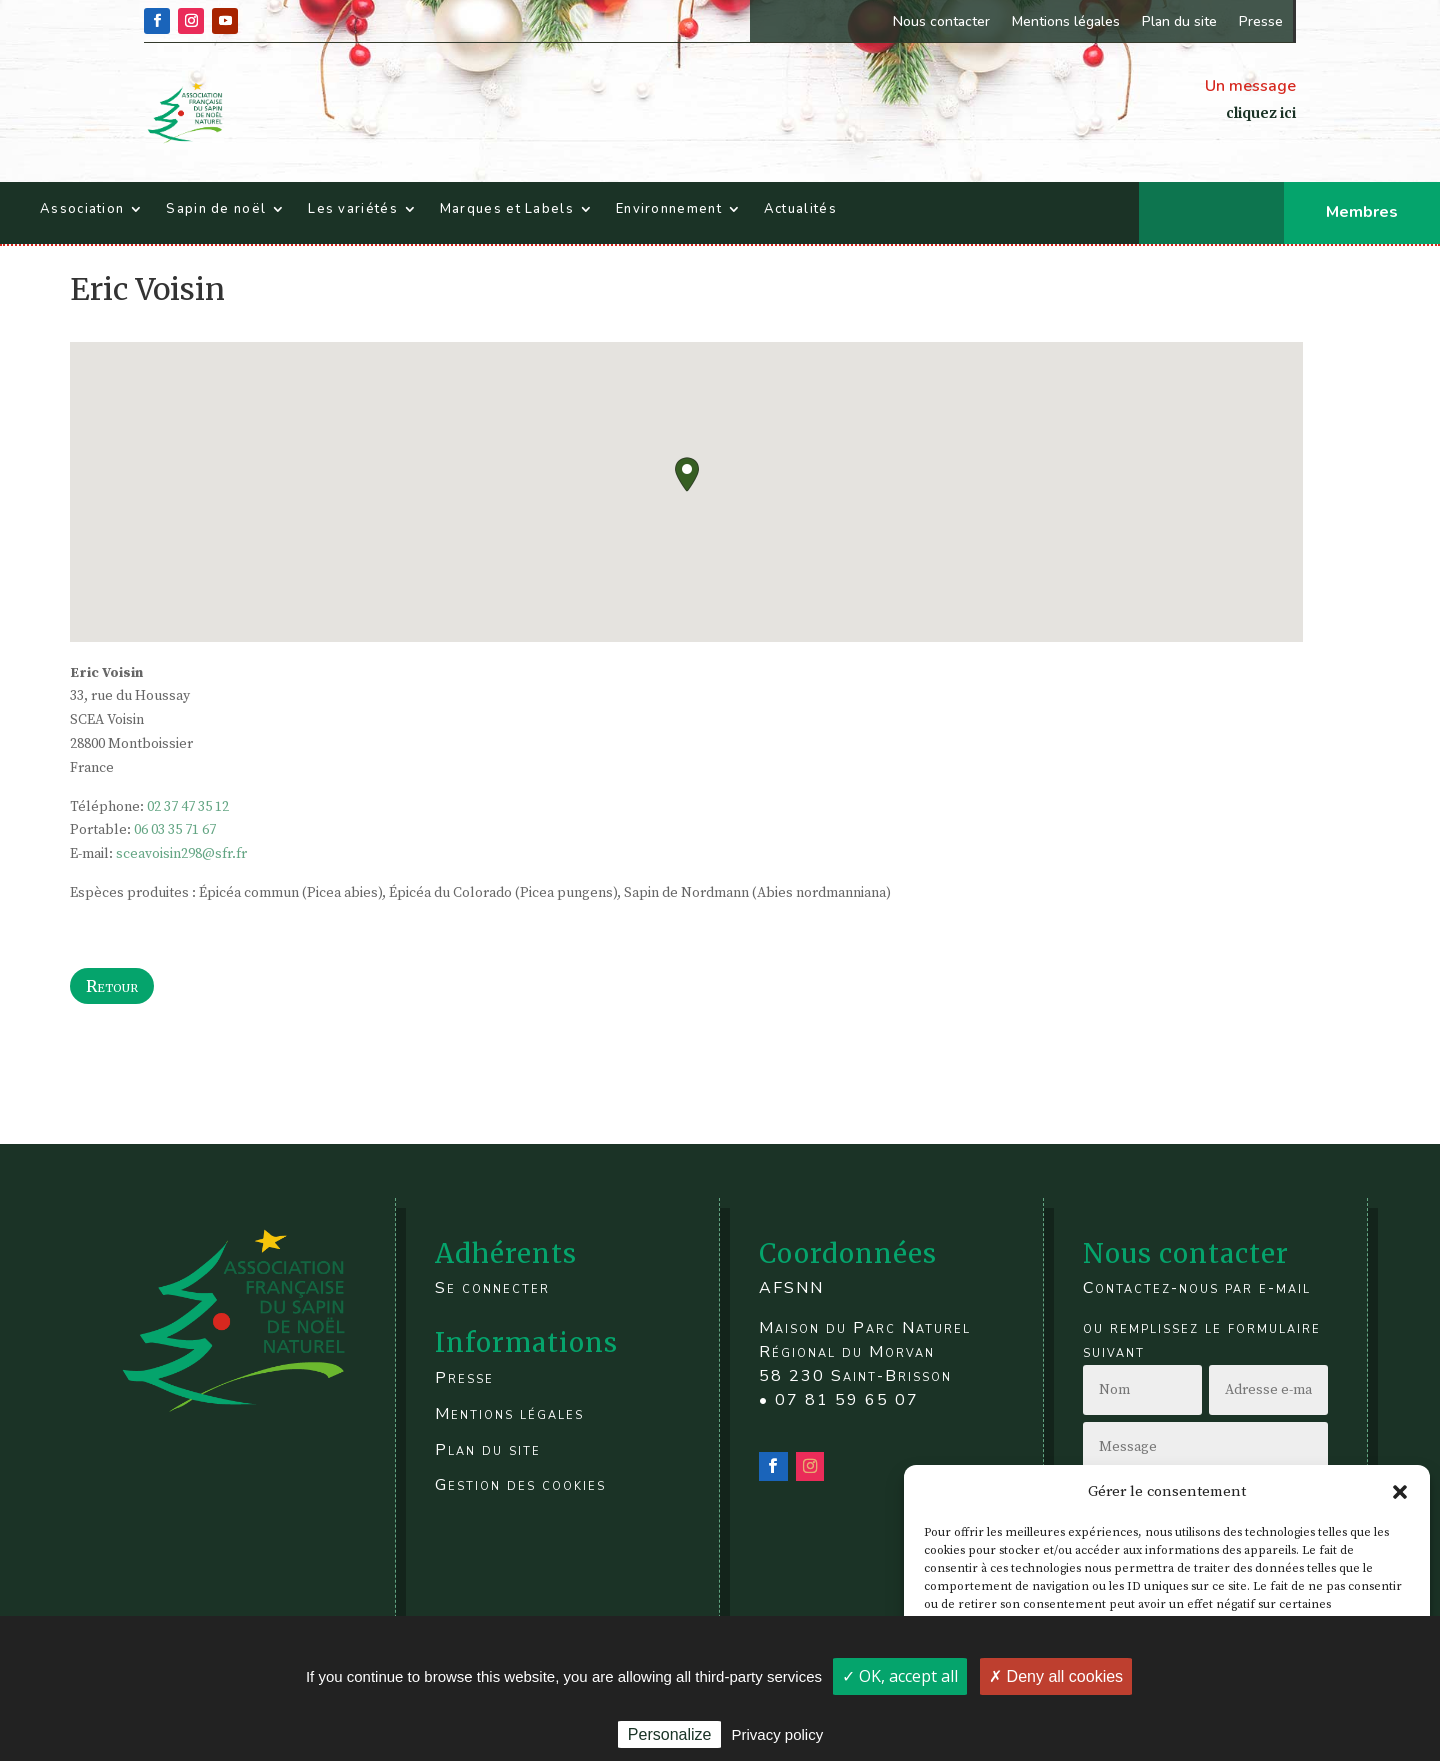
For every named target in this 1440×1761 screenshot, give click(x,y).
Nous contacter (941, 21)
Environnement (669, 209)
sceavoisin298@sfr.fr (181, 854)
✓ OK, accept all (900, 1676)
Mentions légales (1066, 21)
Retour (112, 986)
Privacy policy (777, 1734)
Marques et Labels (507, 209)
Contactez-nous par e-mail (1197, 1288)
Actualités (800, 209)
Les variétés (353, 209)
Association (82, 209)
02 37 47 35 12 (188, 807)
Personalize (670, 1734)
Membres (1362, 212)
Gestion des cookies (520, 1485)
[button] (1400, 1492)
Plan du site (1179, 21)
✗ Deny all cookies (1056, 1676)
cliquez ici (1261, 113)
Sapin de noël (216, 209)
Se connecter (492, 1288)
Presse (1261, 21)
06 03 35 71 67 (175, 830)
